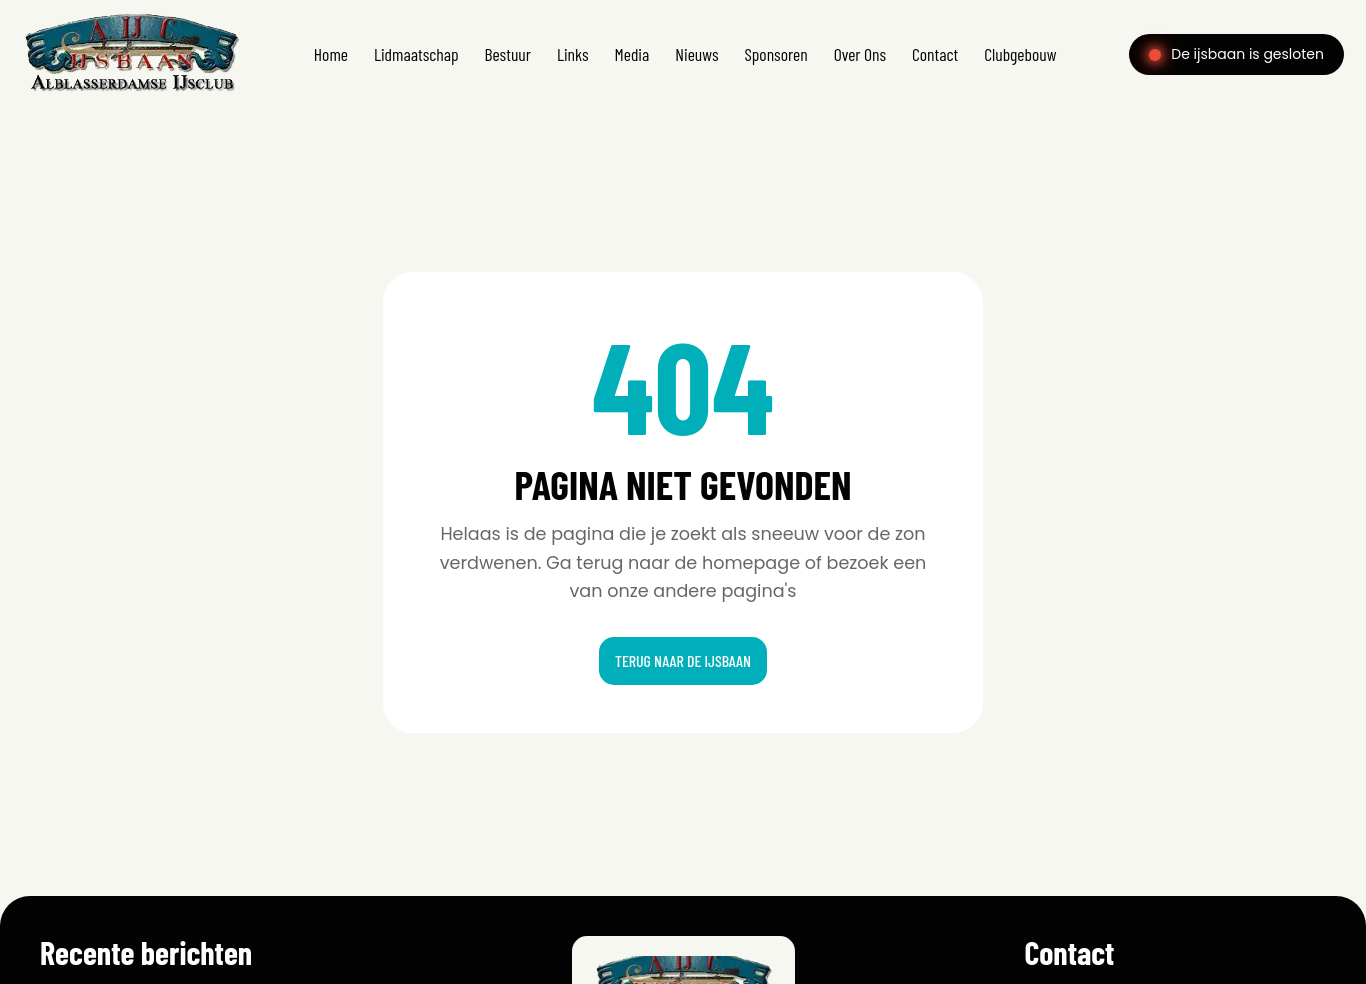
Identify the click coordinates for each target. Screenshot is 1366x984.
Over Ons (860, 54)
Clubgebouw (1020, 54)
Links (573, 54)
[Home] (131, 93)
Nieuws (696, 54)
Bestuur (508, 54)
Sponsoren (775, 54)
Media (632, 54)
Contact (935, 54)
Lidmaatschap (416, 54)
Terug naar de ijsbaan (683, 660)
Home (331, 54)
